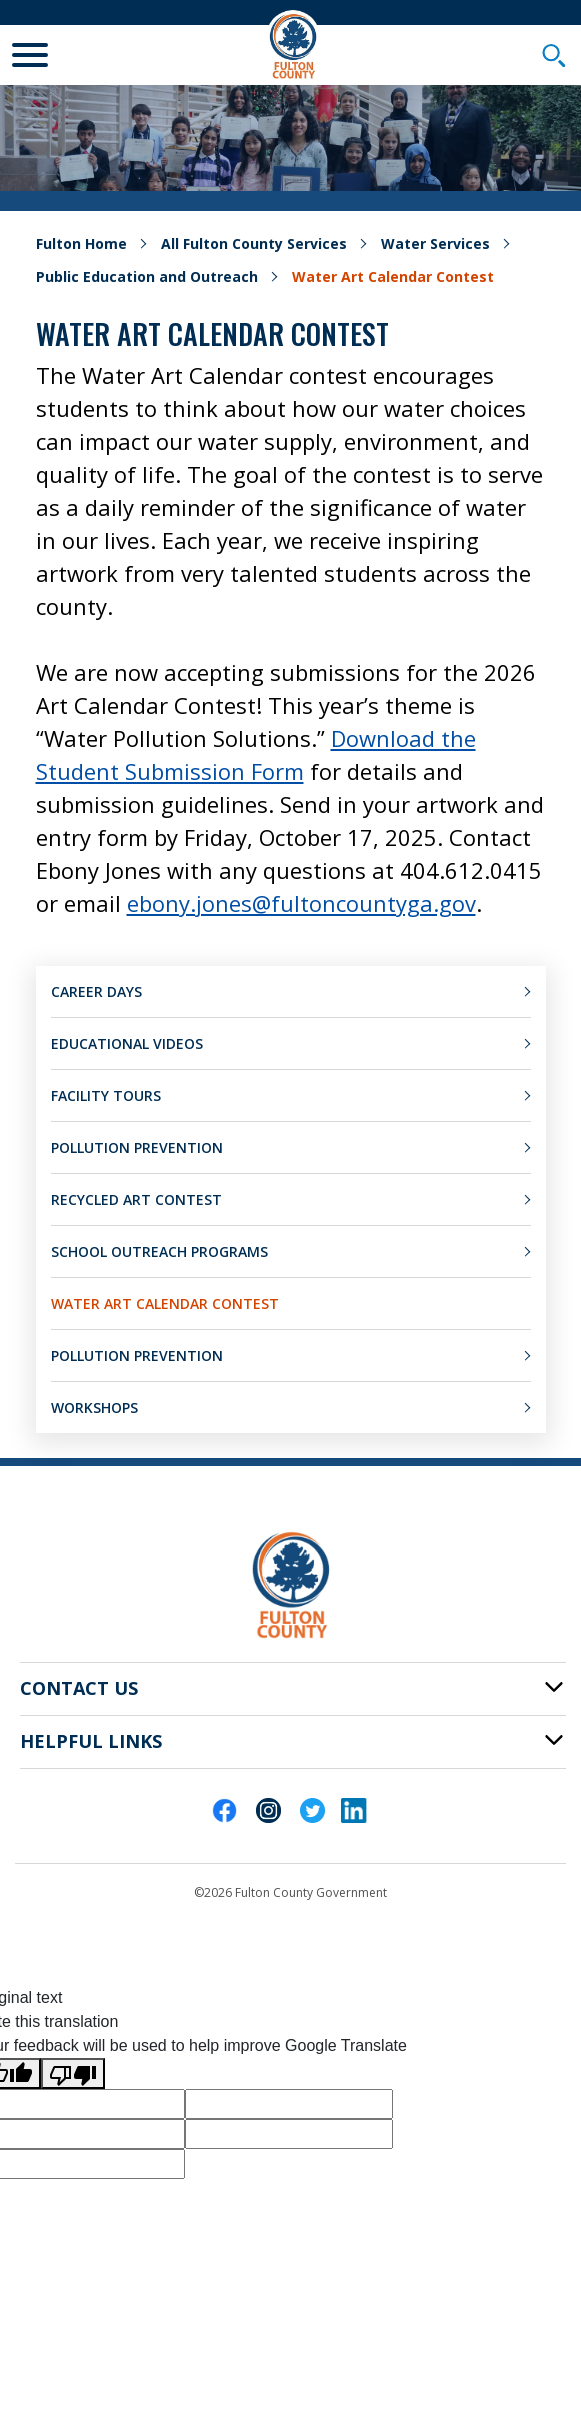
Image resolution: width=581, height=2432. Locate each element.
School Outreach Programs (159, 1251)
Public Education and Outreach (147, 276)
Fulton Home (81, 243)
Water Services (435, 243)
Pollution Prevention (137, 1147)
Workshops (94, 1407)
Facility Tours (106, 1095)
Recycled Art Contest (136, 1199)
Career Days (96, 991)
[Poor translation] (73, 2073)
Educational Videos (127, 1043)
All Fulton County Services (254, 243)
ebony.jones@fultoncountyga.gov (301, 903)
